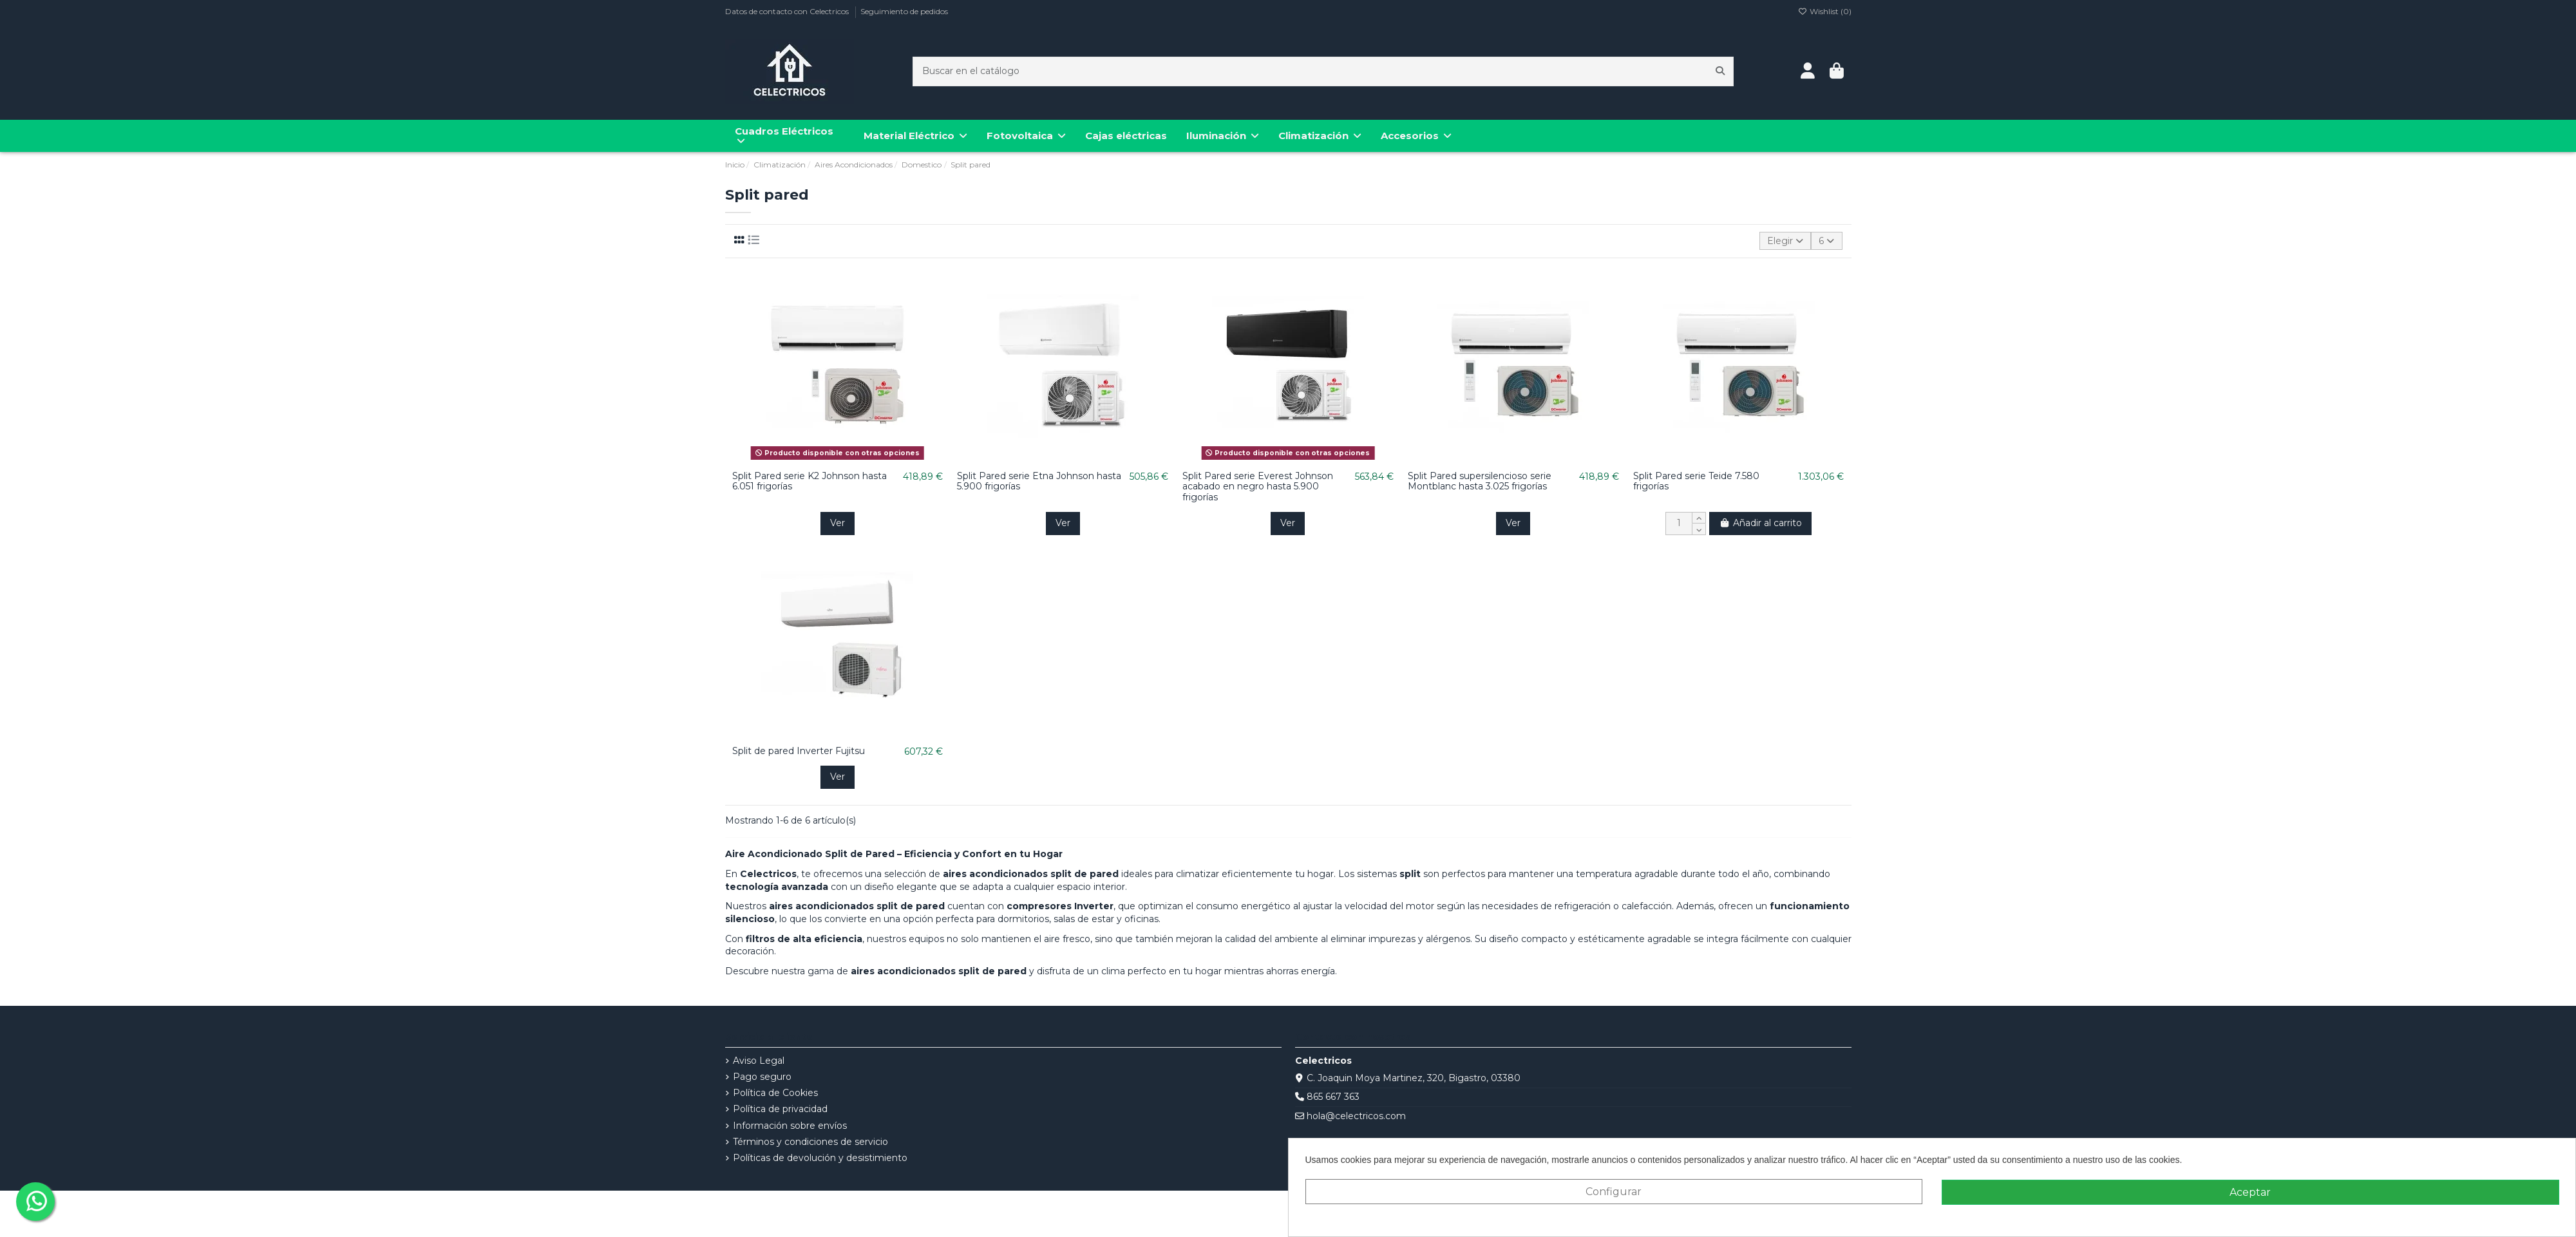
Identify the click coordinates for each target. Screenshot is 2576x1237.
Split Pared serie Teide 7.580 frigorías (1696, 481)
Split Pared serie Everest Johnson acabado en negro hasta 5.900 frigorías (1257, 487)
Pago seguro (762, 1076)
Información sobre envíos (790, 1125)
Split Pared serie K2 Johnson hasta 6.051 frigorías (809, 481)
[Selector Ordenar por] (1785, 241)
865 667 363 (1333, 1096)
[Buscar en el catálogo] (1720, 71)
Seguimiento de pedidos (904, 11)
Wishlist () (1825, 11)
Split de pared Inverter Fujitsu (798, 751)
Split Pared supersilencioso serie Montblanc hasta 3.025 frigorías (1479, 481)
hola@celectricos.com (1356, 1116)
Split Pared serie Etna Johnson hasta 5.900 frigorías (1039, 481)
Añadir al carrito (1760, 523)
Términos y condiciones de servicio (810, 1141)
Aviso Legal (758, 1060)
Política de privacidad (780, 1109)
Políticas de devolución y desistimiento (820, 1158)
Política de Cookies (775, 1093)
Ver (837, 523)
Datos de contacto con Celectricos (788, 11)
